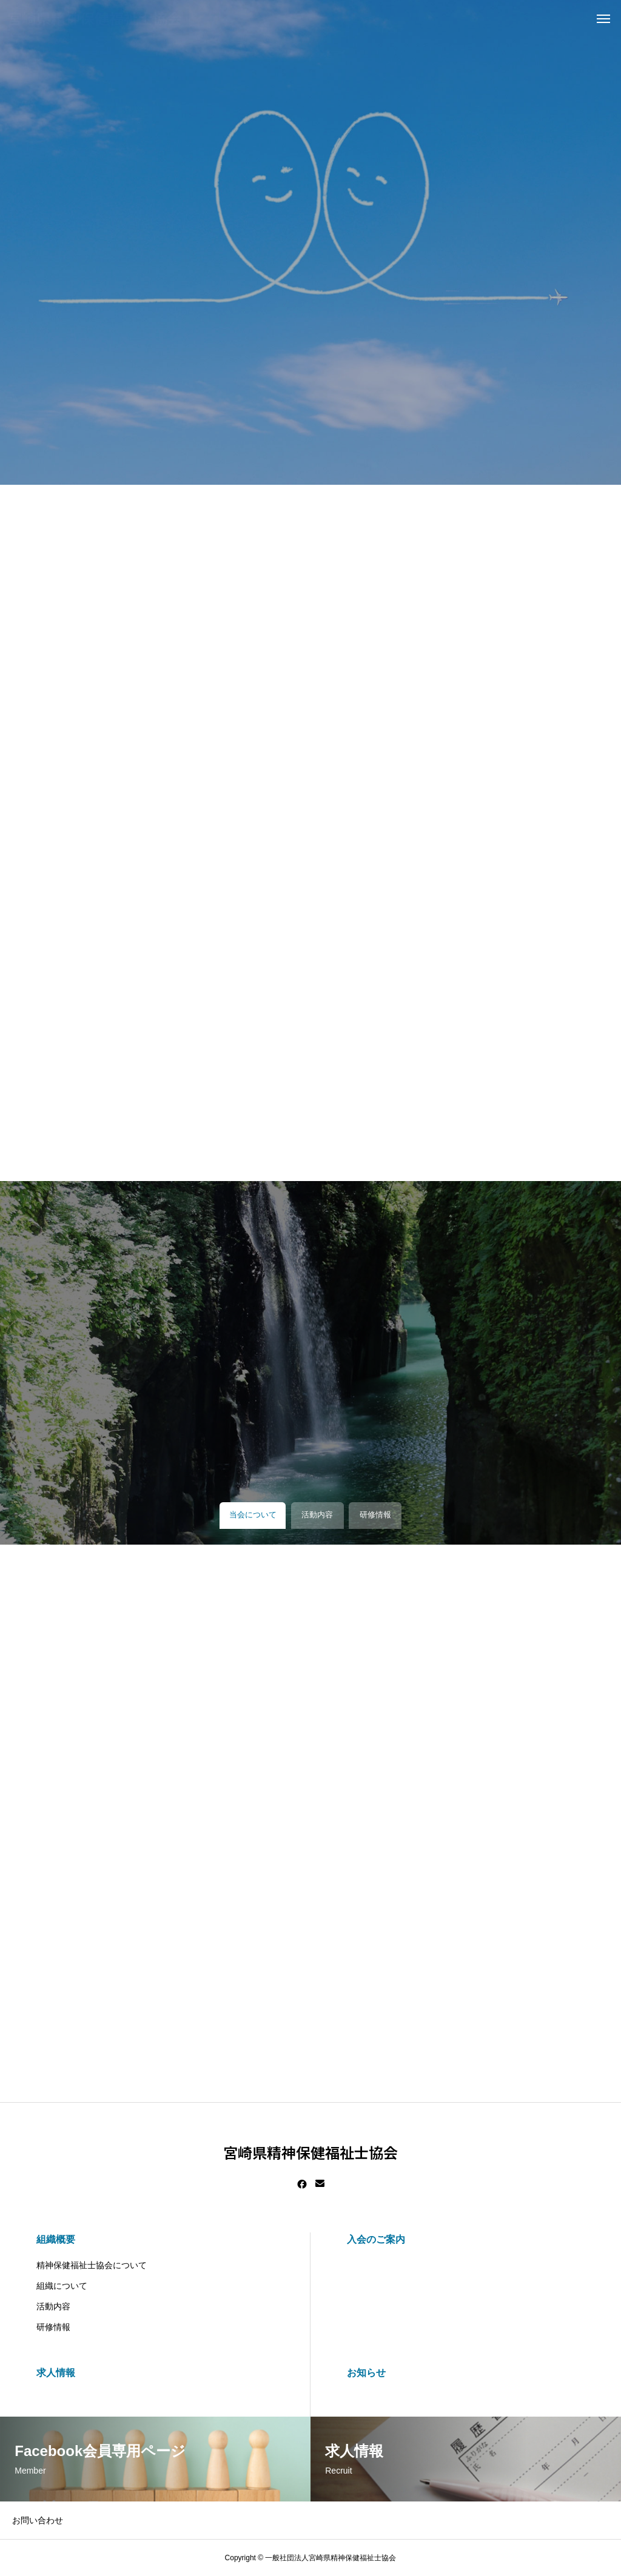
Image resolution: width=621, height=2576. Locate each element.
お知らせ (366, 2373)
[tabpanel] (310, 242)
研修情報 (53, 2327)
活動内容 (53, 2306)
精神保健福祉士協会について (91, 2265)
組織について (61, 2286)
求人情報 (55, 2373)
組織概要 (55, 2239)
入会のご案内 (376, 2239)
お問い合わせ (37, 2520)
